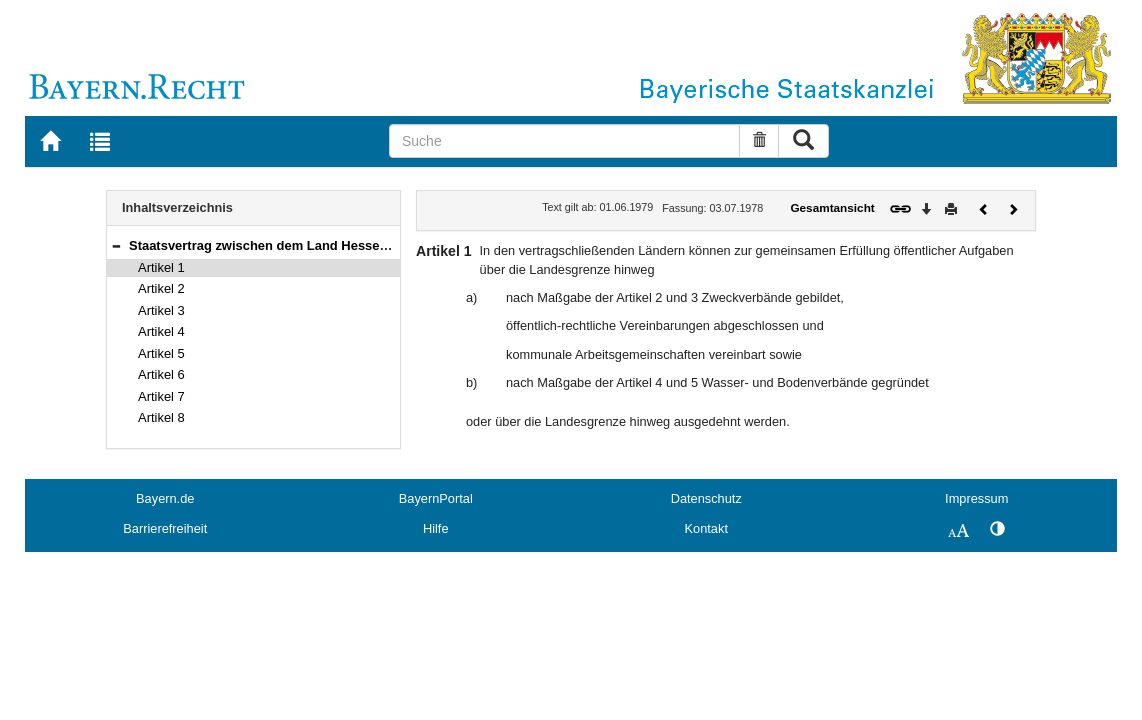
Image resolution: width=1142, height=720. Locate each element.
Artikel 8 (161, 417)
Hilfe (436, 528)
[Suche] (564, 141)
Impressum (976, 498)
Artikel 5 (161, 353)
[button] (116, 245)
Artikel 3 (161, 310)
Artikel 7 (161, 396)
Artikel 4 (161, 331)
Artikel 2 (161, 288)
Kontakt (706, 528)
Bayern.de (165, 498)
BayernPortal (436, 498)
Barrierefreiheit (165, 528)
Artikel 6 (161, 374)
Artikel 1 (161, 267)
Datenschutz (706, 498)
